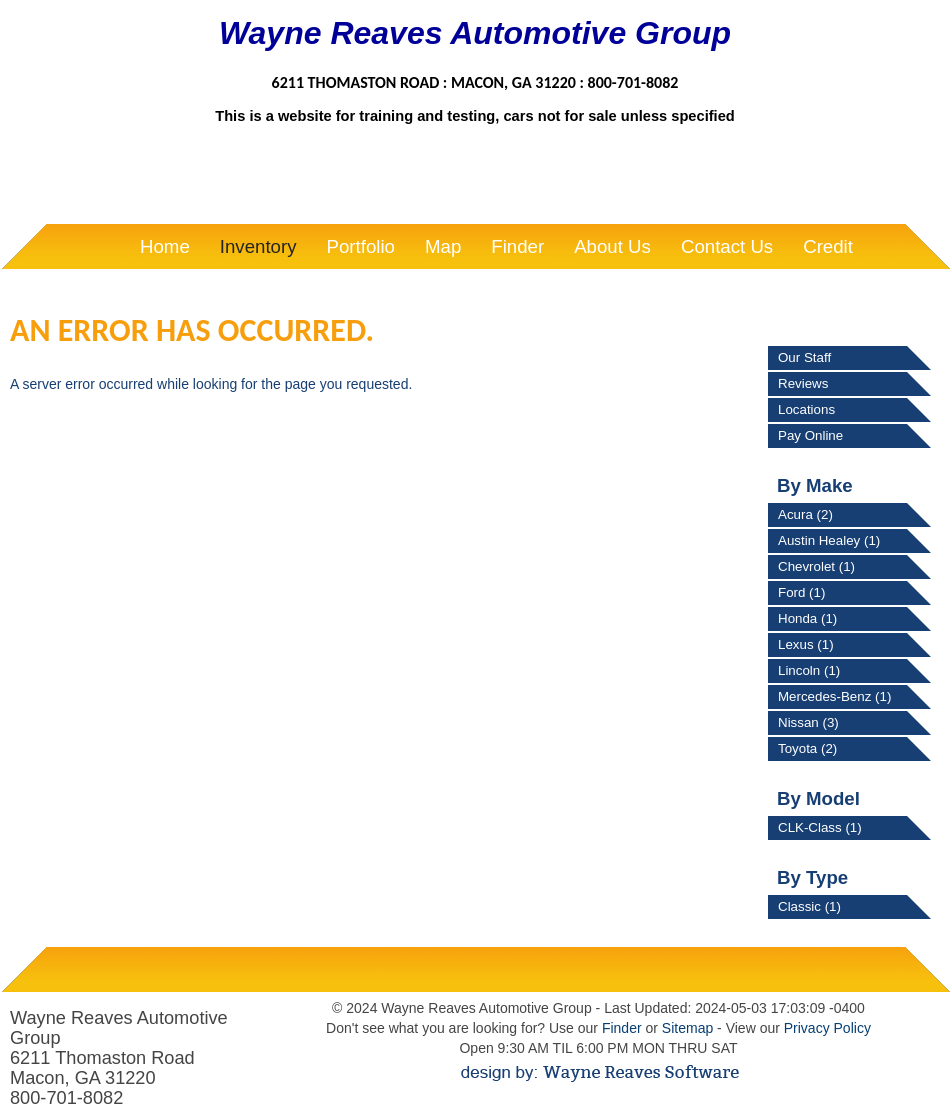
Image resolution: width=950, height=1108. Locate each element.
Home (165, 246)
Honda (807, 618)
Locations (806, 409)
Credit (828, 246)
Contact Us (727, 246)
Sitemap (687, 1028)
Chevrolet (816, 566)
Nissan (808, 722)
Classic (809, 906)
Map (443, 246)
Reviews (803, 383)
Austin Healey (829, 540)
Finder (517, 246)
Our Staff (804, 357)
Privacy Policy (827, 1028)
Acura (805, 514)
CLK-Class (820, 827)
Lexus (806, 644)
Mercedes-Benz (834, 696)
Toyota (807, 748)
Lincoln (809, 670)
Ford (801, 592)
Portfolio (361, 246)
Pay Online (810, 435)
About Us (612, 246)
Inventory (258, 246)
